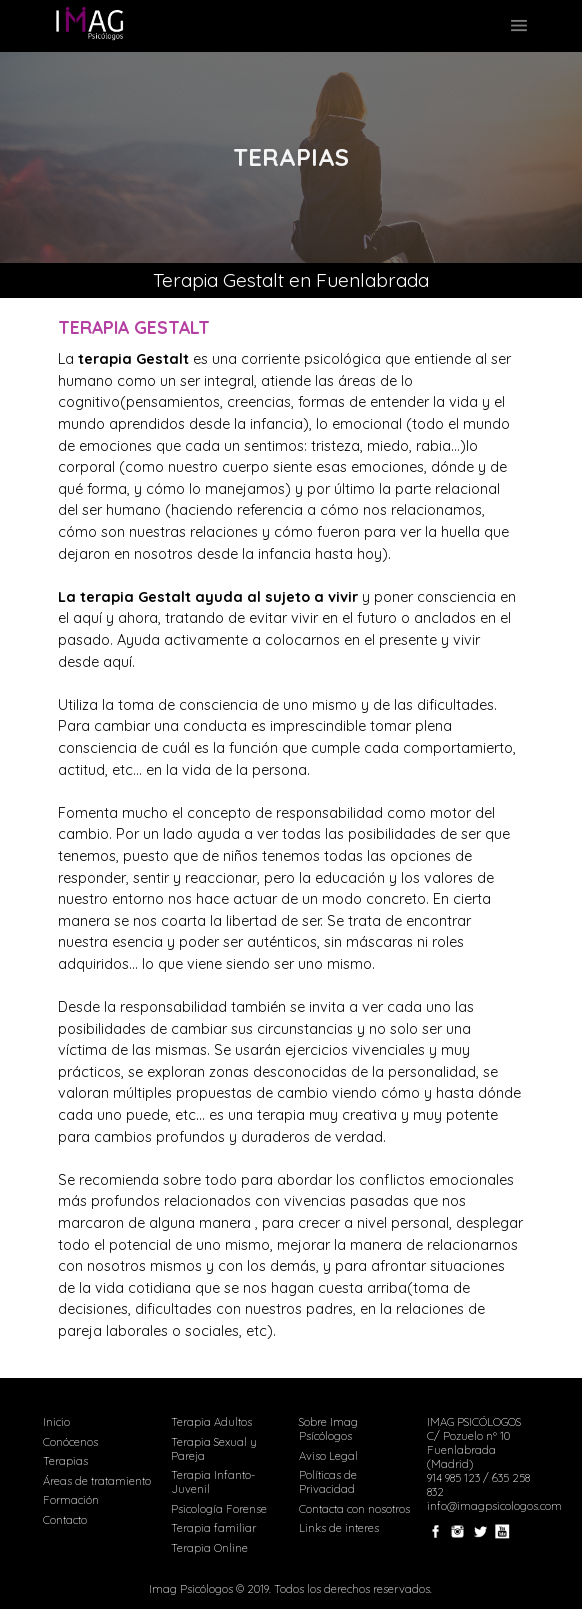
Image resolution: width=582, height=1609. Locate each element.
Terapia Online (209, 1548)
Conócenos (70, 1442)
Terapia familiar (213, 1528)
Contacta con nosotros (354, 1509)
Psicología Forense (219, 1509)
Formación (71, 1500)
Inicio (56, 1422)
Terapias (65, 1461)
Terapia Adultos (211, 1422)
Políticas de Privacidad (328, 1482)
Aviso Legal (328, 1456)
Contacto (65, 1520)
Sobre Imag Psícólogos (328, 1429)
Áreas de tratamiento (97, 1481)
